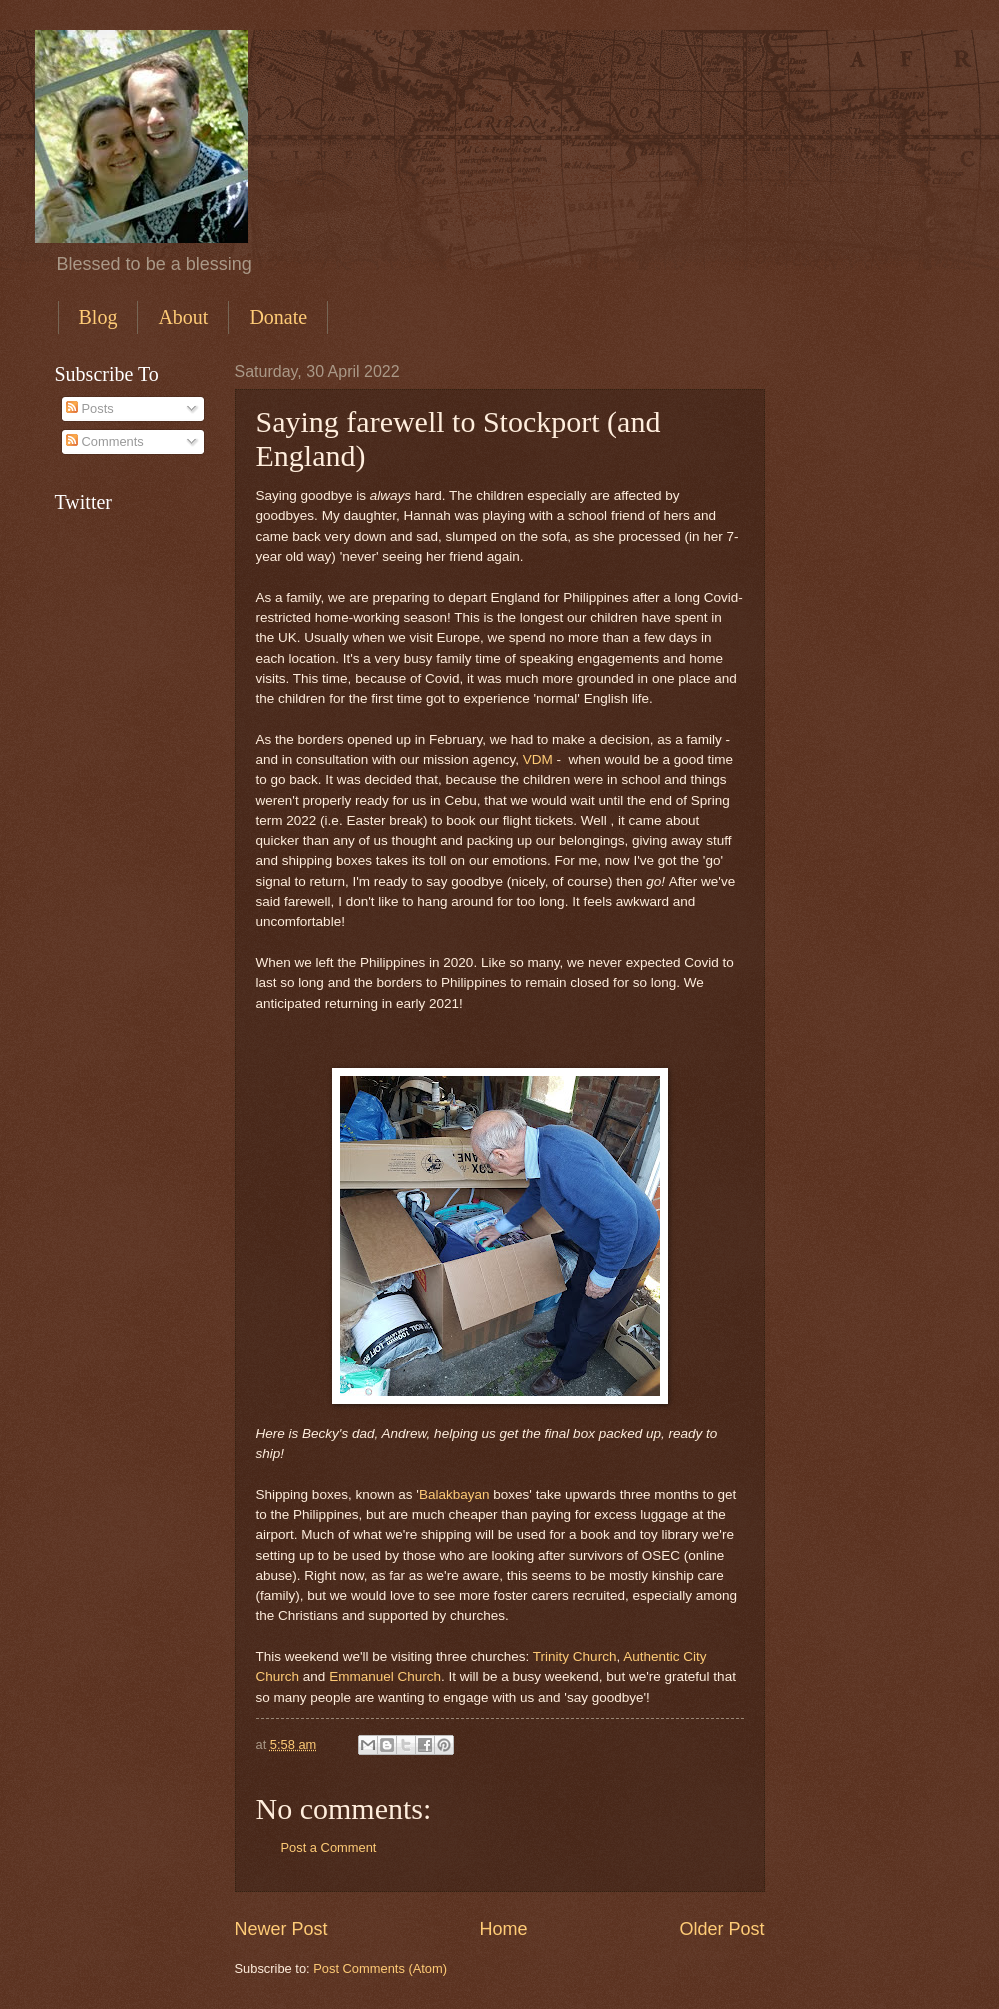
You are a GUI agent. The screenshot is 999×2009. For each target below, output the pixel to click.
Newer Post (281, 1929)
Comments (105, 441)
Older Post (721, 1929)
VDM (538, 759)
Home (503, 1929)
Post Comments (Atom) (380, 1968)
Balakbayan (456, 1494)
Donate (278, 317)
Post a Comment (329, 1847)
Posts (90, 408)
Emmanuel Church (385, 1676)
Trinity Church (575, 1656)
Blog (98, 317)
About (183, 317)
